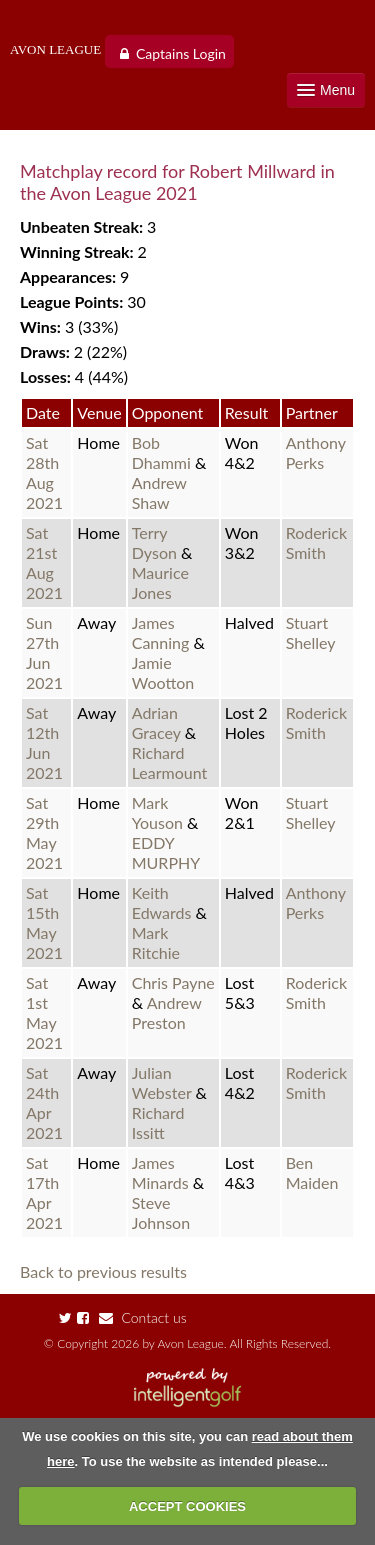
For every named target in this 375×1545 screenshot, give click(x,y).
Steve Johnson (161, 1212)
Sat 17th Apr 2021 (44, 1192)
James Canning (163, 632)
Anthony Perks (316, 452)
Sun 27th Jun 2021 (44, 652)
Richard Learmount (170, 762)
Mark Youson (159, 812)
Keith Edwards (164, 902)
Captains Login (181, 53)
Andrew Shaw (159, 492)
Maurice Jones (160, 582)
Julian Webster (164, 1082)
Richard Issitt (158, 1122)
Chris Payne (173, 982)
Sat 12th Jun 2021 (44, 742)
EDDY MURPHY (166, 852)
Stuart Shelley (311, 632)
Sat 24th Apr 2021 (44, 1102)
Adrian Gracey (158, 722)
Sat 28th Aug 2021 (44, 472)
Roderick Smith (316, 542)
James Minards (162, 1172)
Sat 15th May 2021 (44, 922)
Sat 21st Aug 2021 (44, 562)
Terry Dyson (156, 542)
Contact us (143, 1317)
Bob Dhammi (163, 452)
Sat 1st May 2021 (44, 1012)
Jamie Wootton (163, 672)
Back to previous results (103, 1271)
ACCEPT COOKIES (187, 1506)
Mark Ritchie (156, 942)
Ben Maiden (312, 1172)
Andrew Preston (167, 1012)
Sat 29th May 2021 (44, 832)
